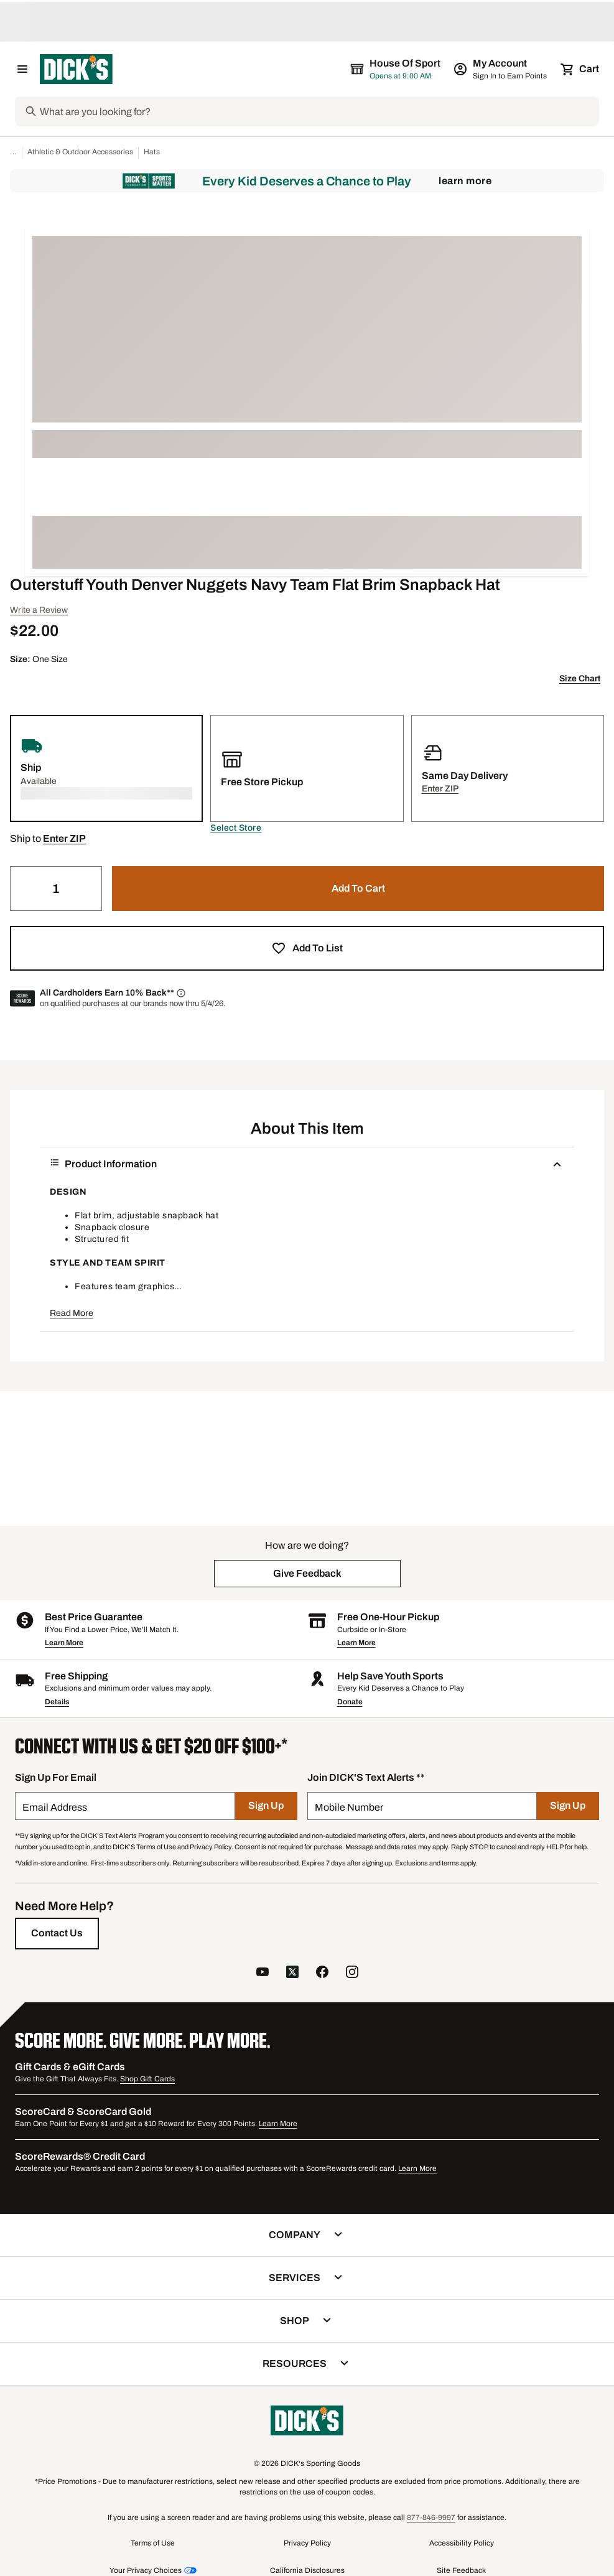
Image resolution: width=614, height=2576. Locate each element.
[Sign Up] (266, 1806)
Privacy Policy (307, 2543)
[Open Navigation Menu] (22, 69)
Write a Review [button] (39, 610)
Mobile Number (349, 1807)
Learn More (465, 180)
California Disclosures (307, 2570)
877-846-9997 (431, 2517)
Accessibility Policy (461, 2543)
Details (57, 1701)
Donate (350, 1701)
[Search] (318, 111)
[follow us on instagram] (352, 1973)
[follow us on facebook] (322, 1973)
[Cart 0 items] (580, 69)
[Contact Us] (57, 1933)
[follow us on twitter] (292, 1973)
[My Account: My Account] (501, 69)
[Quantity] (56, 888)
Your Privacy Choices (145, 2570)
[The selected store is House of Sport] (396, 69)
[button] (235, 828)
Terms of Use (153, 2543)
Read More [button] (71, 1313)
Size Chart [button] (579, 678)
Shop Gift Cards (147, 2078)
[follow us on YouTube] (262, 1973)
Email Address (54, 1807)
